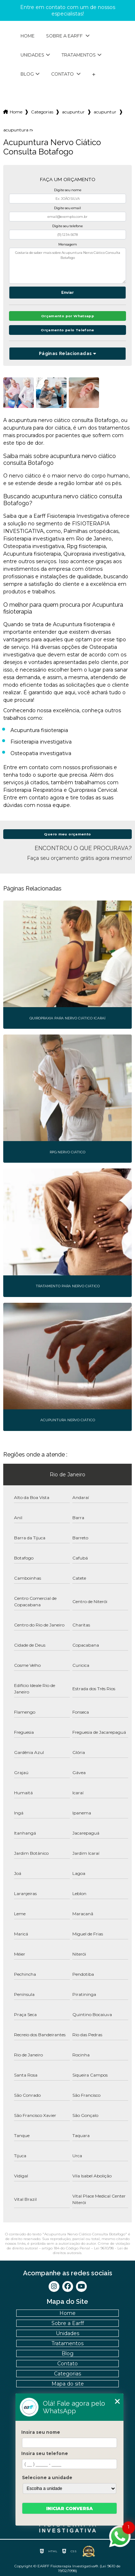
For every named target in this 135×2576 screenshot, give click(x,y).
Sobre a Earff (65, 36)
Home (28, 36)
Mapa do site (67, 2383)
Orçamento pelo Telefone (67, 330)
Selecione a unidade (47, 2477)
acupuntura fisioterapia (73, 112)
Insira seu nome (40, 2432)
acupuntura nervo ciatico (105, 112)
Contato (63, 74)
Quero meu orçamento (67, 834)
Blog (27, 74)
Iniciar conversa (69, 2508)
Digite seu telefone (67, 226)
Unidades (32, 55)
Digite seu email (67, 208)
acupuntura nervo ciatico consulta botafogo (18, 130)
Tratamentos (79, 55)
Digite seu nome (67, 190)
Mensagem (67, 244)
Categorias (42, 112)
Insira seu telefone (44, 2453)
